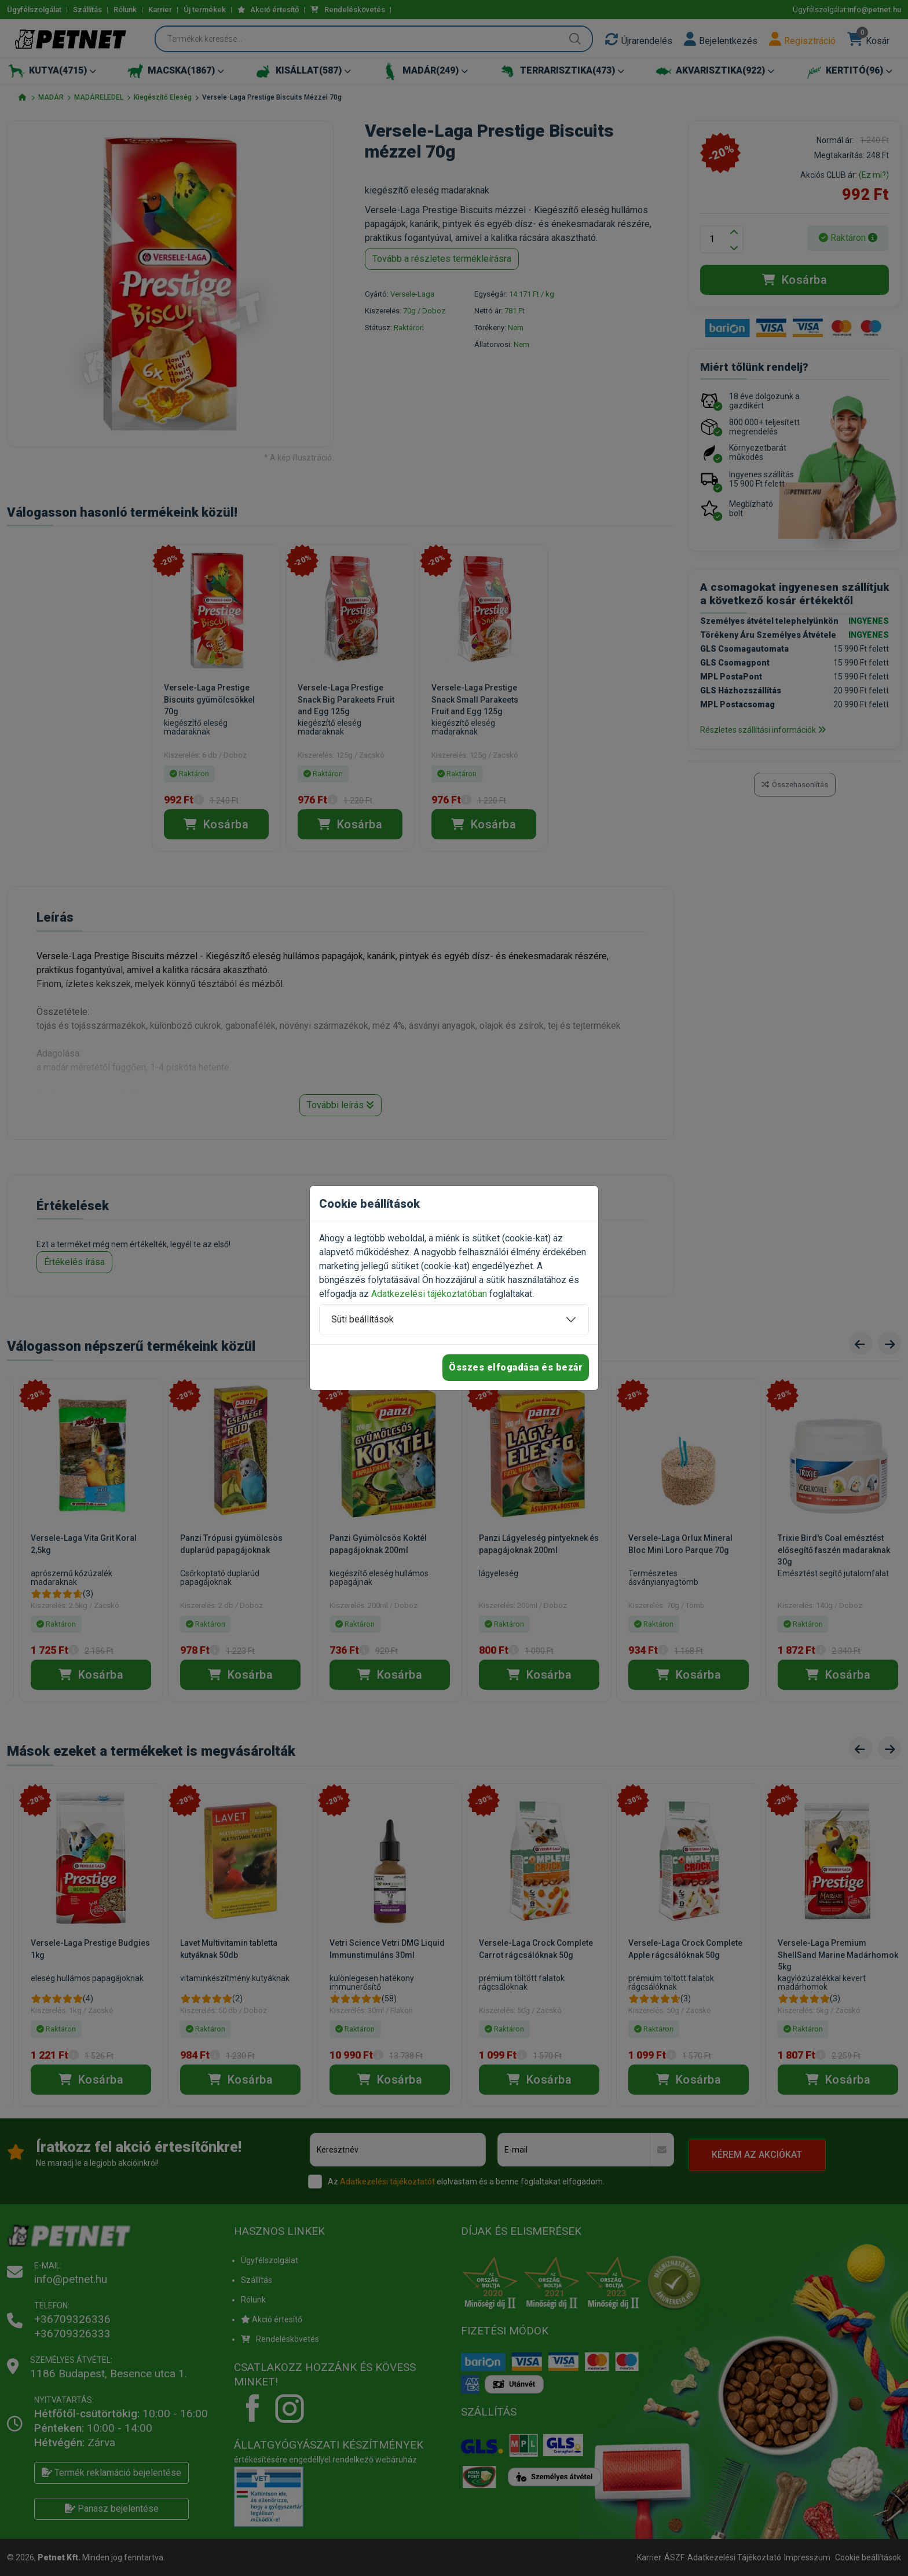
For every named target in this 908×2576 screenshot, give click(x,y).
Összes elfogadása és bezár (516, 1367)
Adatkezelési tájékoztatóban (429, 1293)
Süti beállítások (362, 1319)
